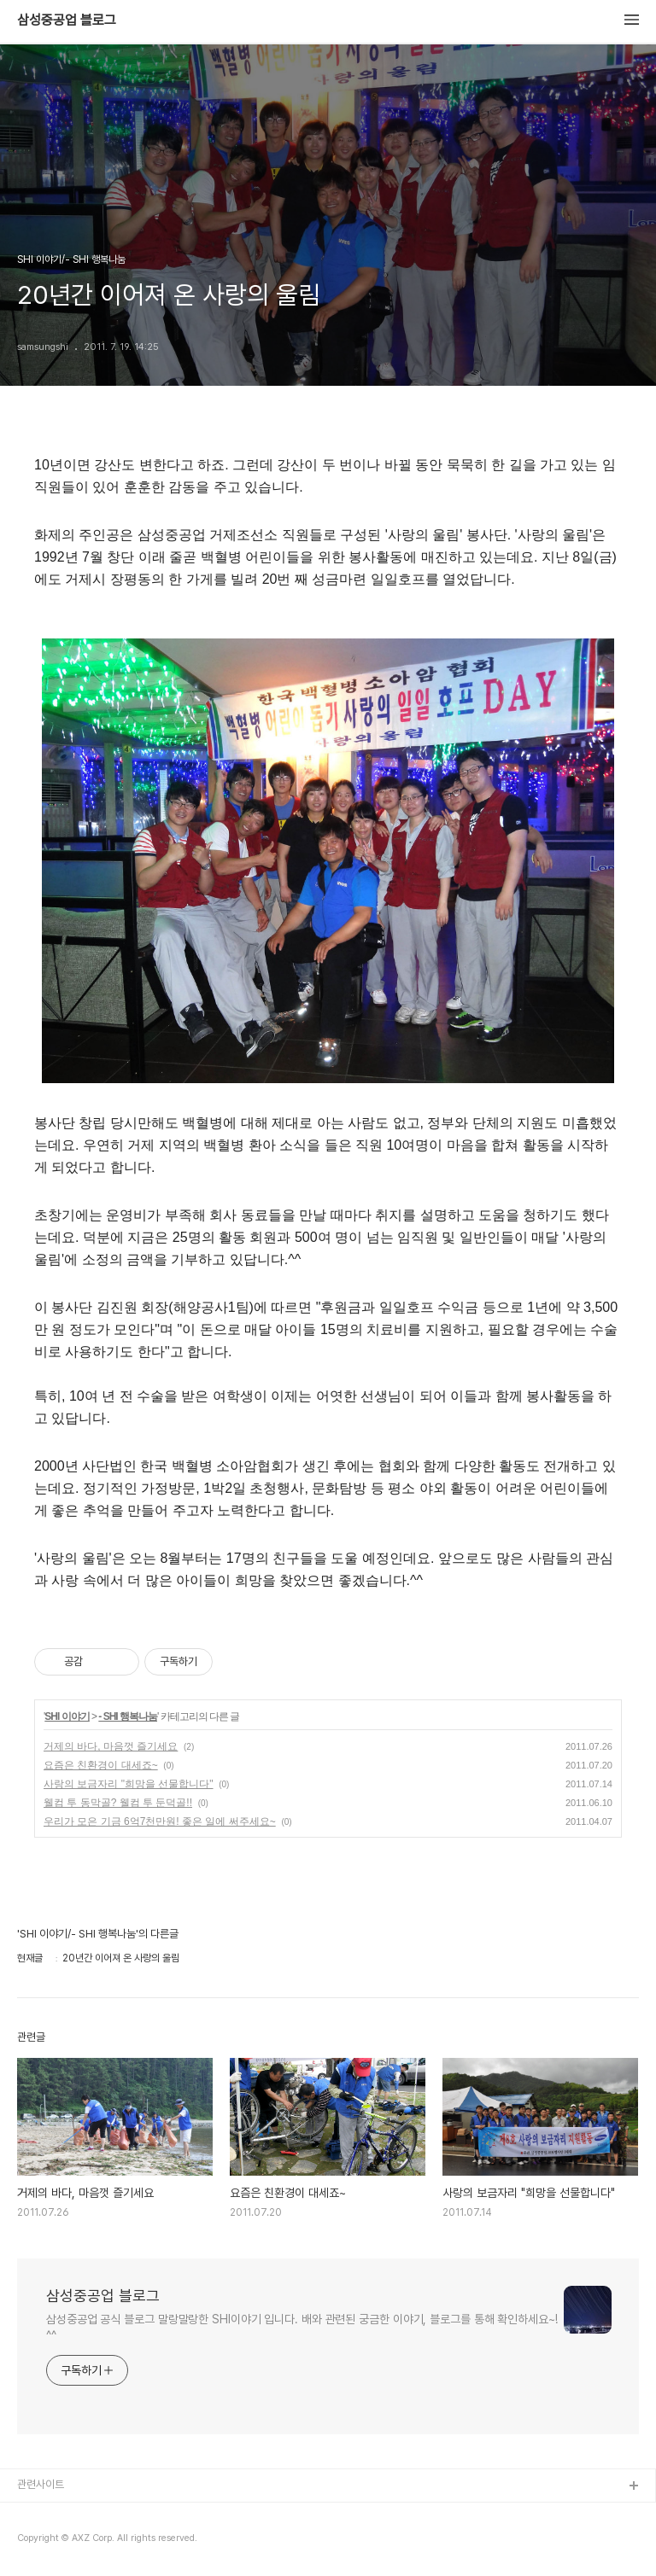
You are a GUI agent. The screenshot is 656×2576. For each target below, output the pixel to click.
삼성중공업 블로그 (66, 20)
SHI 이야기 (66, 1716)
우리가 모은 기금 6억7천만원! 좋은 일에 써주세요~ (160, 1821)
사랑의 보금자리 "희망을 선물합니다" (129, 1784)
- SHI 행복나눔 (127, 1716)
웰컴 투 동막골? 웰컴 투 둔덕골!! (118, 1803)
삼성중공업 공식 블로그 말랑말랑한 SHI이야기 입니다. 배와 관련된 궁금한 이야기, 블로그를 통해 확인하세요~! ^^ (302, 2327)
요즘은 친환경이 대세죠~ (101, 1765)
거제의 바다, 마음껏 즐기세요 (111, 1746)
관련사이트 (40, 2484)
